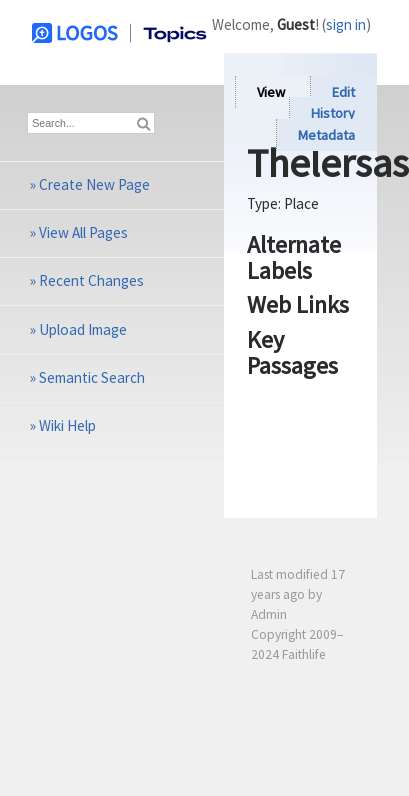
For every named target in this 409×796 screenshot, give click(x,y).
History (333, 114)
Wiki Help (67, 425)
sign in (346, 24)
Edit (343, 92)
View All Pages (83, 232)
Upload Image (83, 329)
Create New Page (94, 184)
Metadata (326, 135)
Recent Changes (91, 280)
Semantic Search (92, 377)
